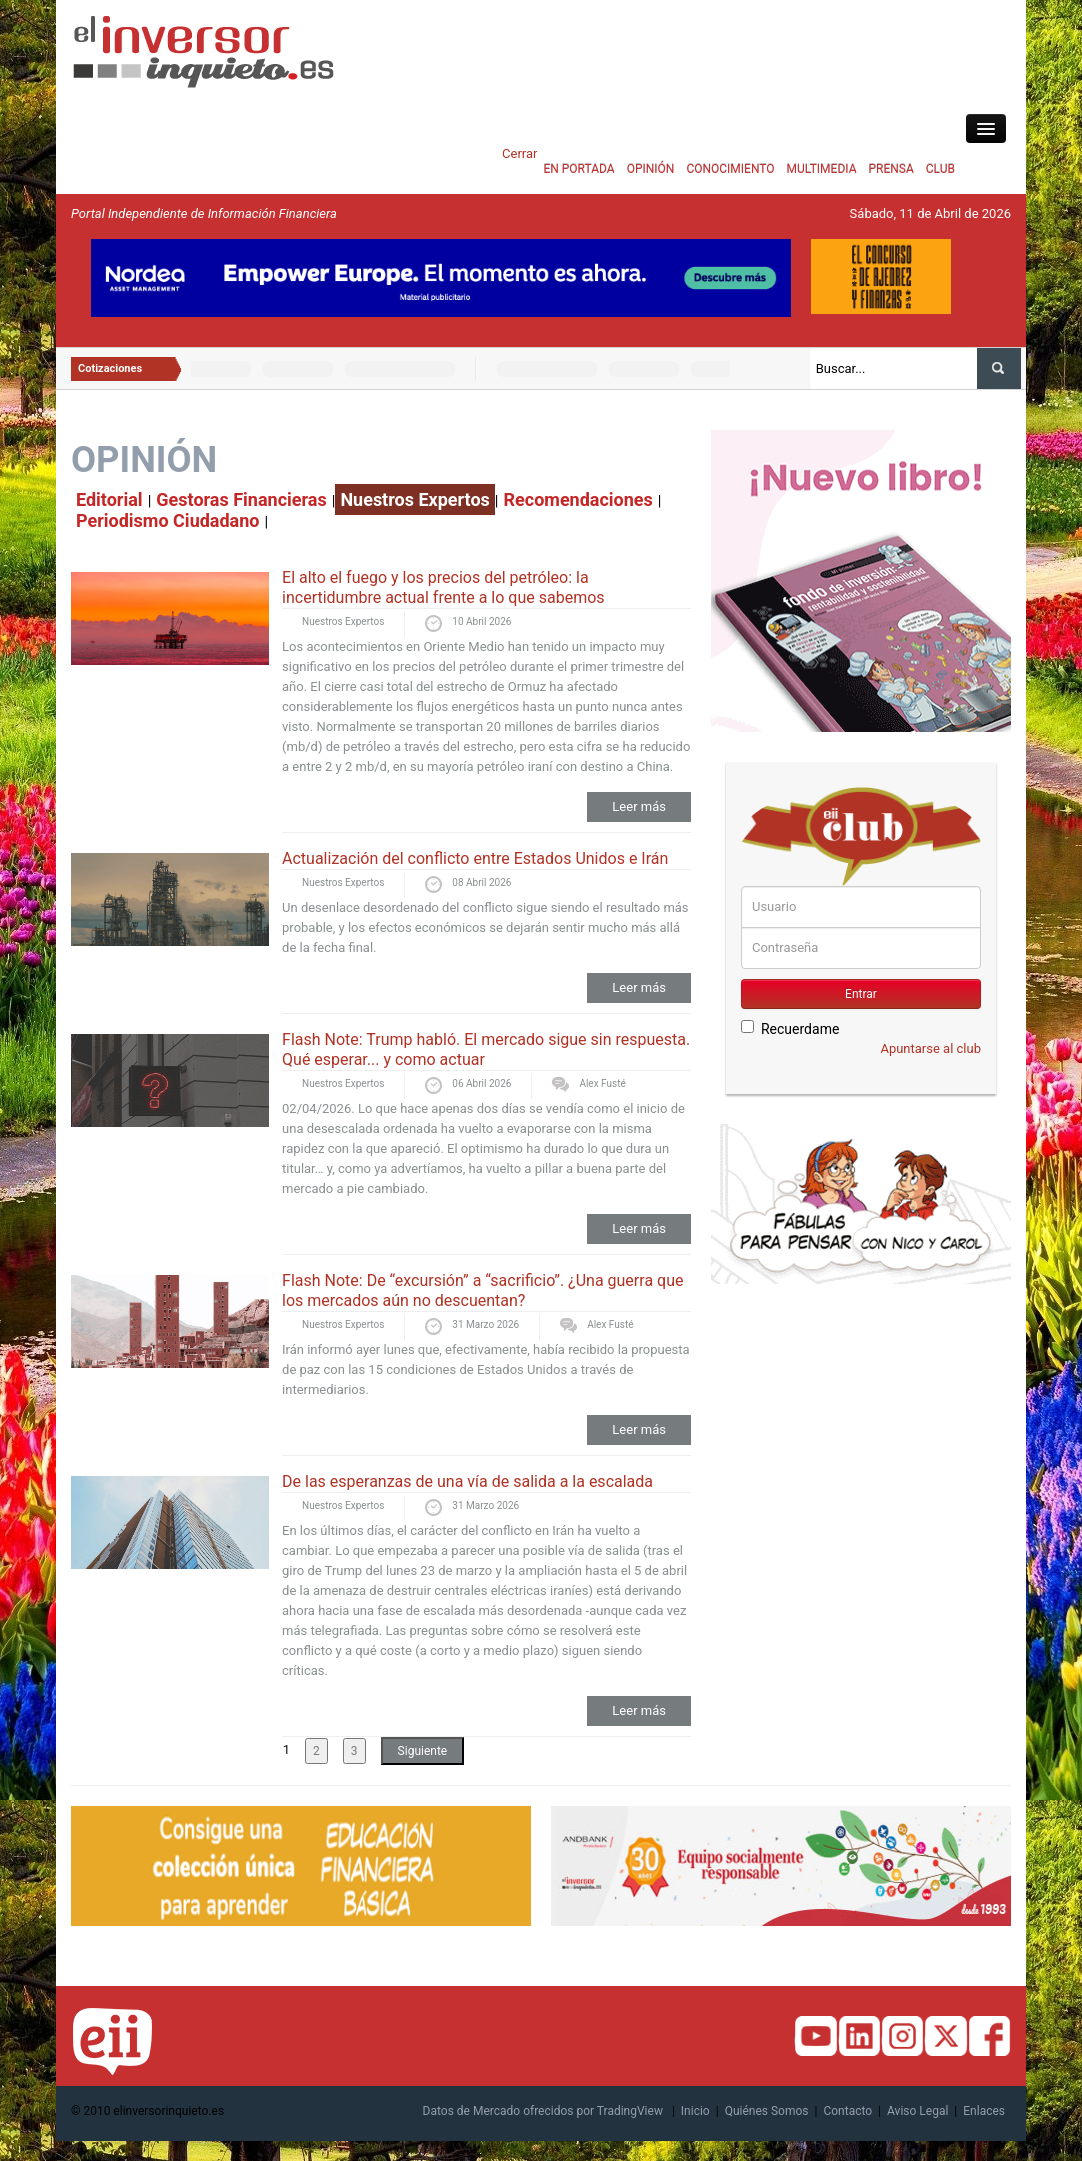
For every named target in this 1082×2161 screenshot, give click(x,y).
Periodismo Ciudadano (168, 520)
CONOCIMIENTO (730, 169)
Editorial (109, 499)
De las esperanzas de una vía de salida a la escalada (467, 1481)
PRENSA (890, 169)
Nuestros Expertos (414, 499)
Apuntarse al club (930, 1048)
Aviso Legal (917, 2111)
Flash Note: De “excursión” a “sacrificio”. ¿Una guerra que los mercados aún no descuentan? (482, 1290)
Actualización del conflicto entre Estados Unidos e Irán (475, 858)
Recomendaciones (578, 499)
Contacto (847, 2111)
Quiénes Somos (767, 2111)
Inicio (695, 2111)
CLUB (940, 169)
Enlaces (984, 2111)
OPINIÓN (651, 169)
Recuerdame (790, 1028)
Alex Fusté (602, 1083)
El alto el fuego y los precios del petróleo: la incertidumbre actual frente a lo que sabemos (443, 587)
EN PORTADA (578, 169)
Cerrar (519, 153)
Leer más (639, 806)
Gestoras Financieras (241, 499)
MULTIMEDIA (822, 169)
